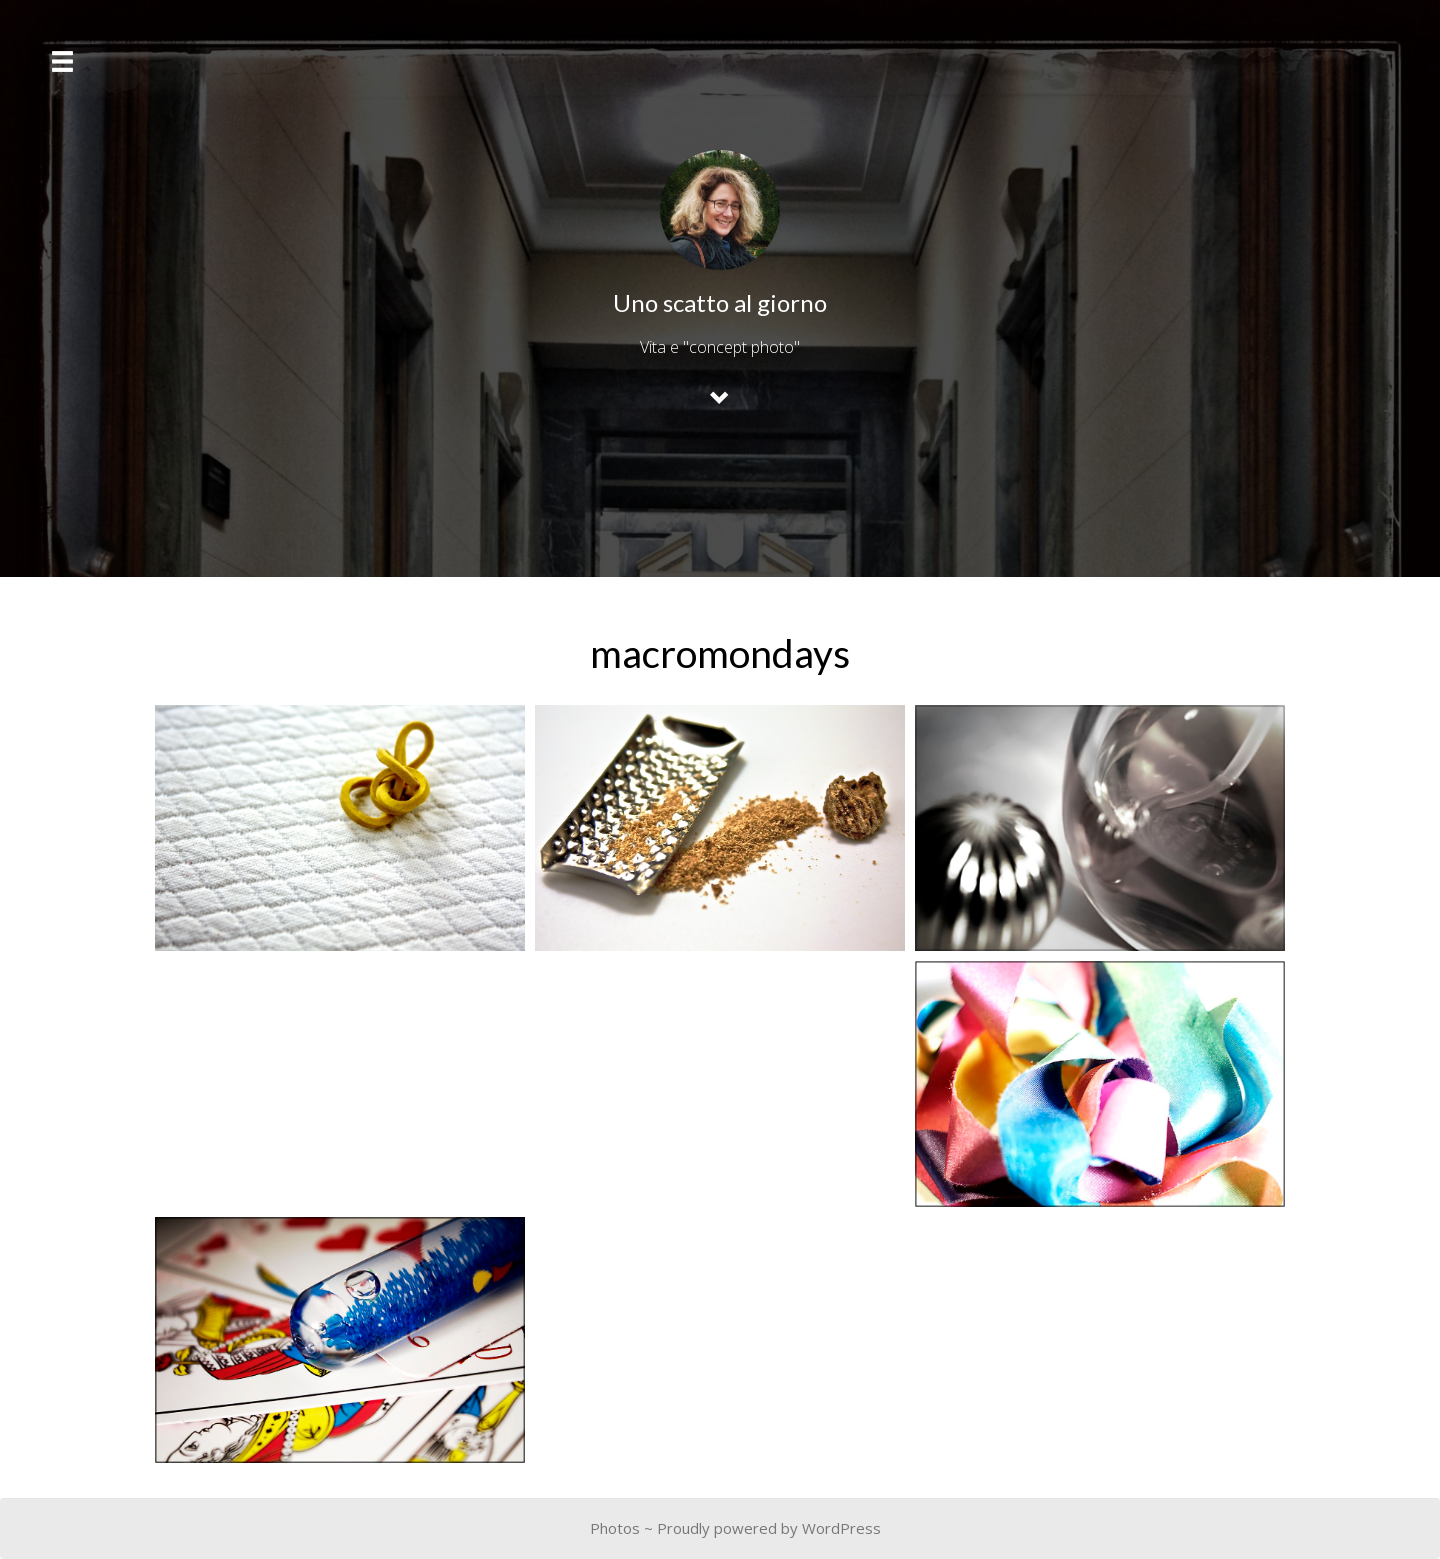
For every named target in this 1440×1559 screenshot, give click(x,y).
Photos (615, 1528)
